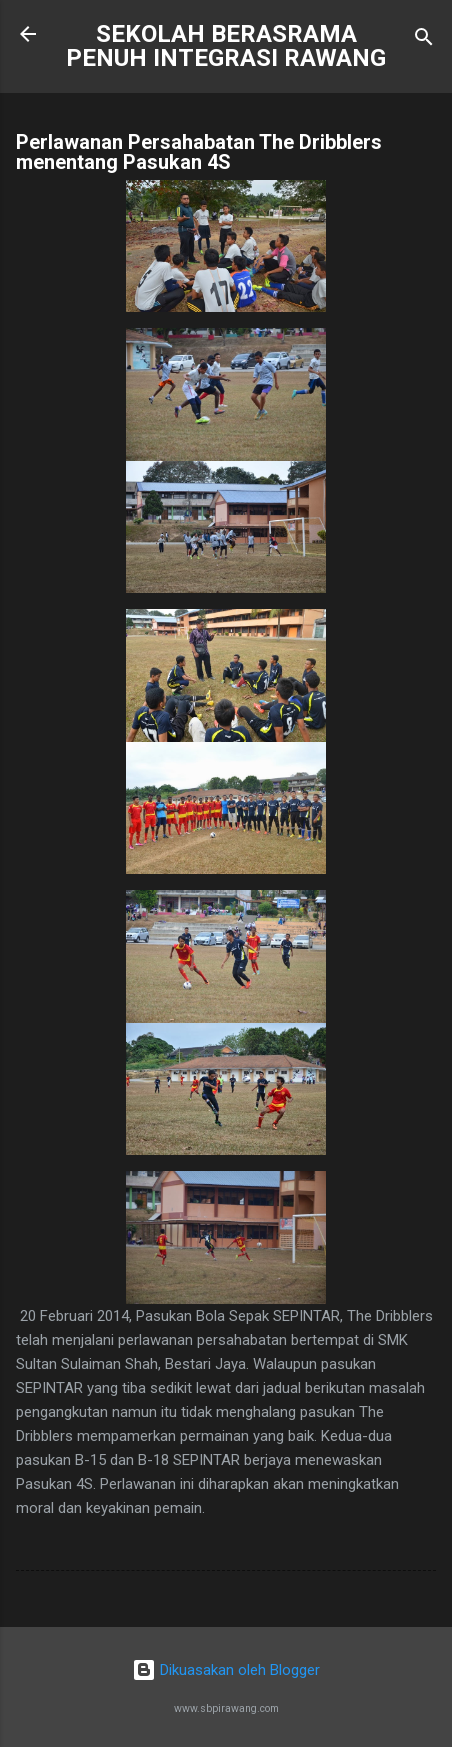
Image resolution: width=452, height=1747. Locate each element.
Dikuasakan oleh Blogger (226, 1670)
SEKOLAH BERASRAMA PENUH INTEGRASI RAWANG (226, 46)
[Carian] (424, 40)
